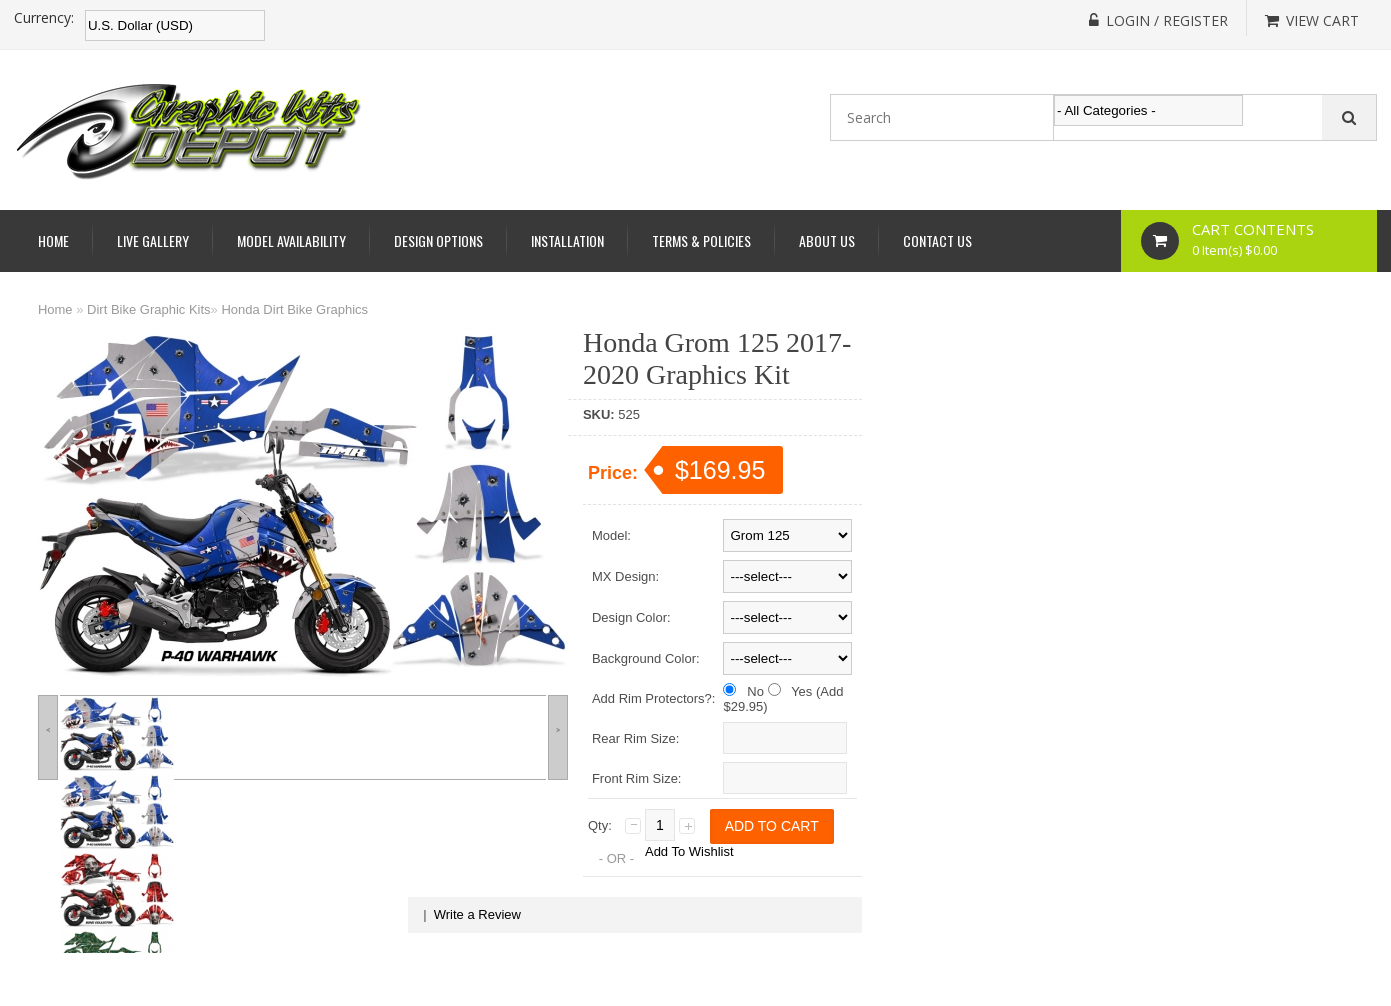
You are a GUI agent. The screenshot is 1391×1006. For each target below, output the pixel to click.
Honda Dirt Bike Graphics (294, 309)
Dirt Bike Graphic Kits (149, 309)
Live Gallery (153, 240)
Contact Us (937, 240)
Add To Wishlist (689, 851)
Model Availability (291, 240)
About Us (827, 240)
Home (53, 240)
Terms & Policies (701, 240)
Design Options (438, 240)
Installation (567, 240)
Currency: (44, 18)
